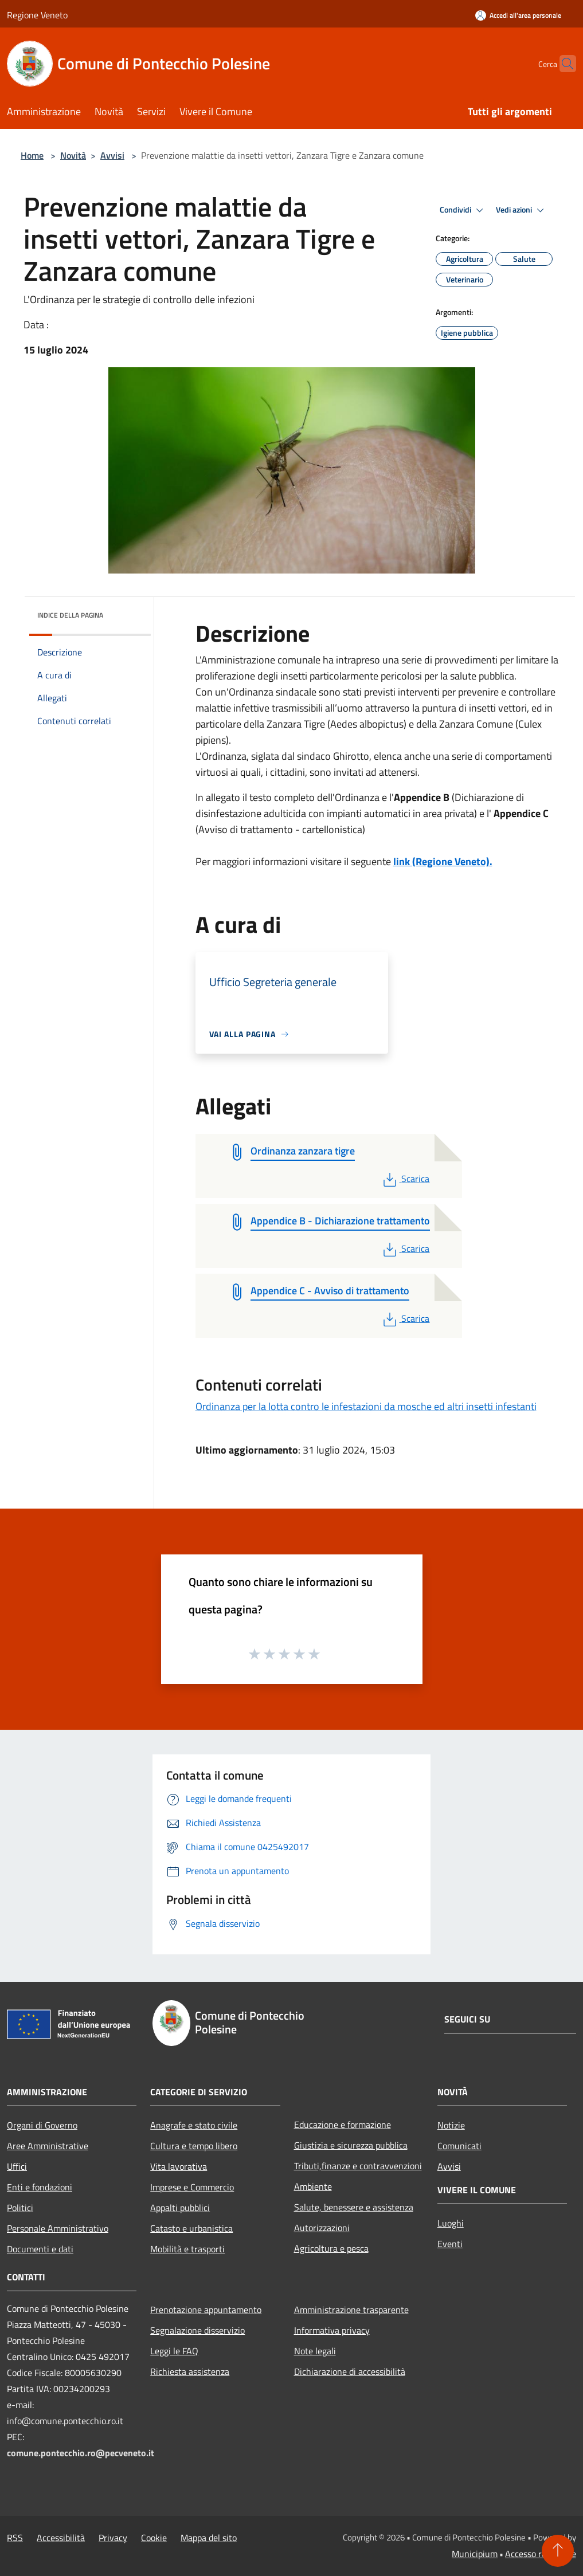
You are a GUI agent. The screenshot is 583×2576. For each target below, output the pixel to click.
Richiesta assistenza (189, 2371)
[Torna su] (558, 2551)
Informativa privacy (332, 2330)
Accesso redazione (540, 2554)
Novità (73, 155)
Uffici (17, 2166)
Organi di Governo (42, 2125)
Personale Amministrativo (57, 2228)
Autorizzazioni (322, 2228)
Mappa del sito (209, 2537)
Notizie (451, 2125)
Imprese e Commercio (192, 2187)
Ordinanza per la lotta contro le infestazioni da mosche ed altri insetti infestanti (366, 1406)
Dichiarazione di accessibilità (349, 2371)
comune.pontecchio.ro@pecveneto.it (80, 2453)
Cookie (154, 2537)
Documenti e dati (40, 2249)
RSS (15, 2537)
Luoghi (450, 2223)
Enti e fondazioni (39, 2187)
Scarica (405, 1178)
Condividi (463, 210)
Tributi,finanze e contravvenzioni (358, 2166)
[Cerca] (562, 63)
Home (32, 155)
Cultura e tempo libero (193, 2146)
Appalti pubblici (180, 2207)
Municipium (475, 2554)
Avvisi (112, 155)
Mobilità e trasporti (187, 2249)
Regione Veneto (37, 15)
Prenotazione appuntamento (205, 2309)
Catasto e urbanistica (191, 2228)
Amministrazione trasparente (351, 2309)
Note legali (315, 2351)
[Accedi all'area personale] (518, 15)
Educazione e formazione (342, 2124)
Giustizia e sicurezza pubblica (351, 2145)
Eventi (450, 2244)
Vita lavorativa (178, 2166)
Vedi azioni (521, 210)
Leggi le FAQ (174, 2351)
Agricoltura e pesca (331, 2248)
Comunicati (459, 2146)
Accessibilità (61, 2537)
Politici (20, 2207)
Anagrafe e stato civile (193, 2125)
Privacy (113, 2537)
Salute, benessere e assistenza (353, 2207)
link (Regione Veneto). (442, 861)
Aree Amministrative (47, 2146)
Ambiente (313, 2186)
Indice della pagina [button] (70, 615)
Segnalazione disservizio (197, 2330)
